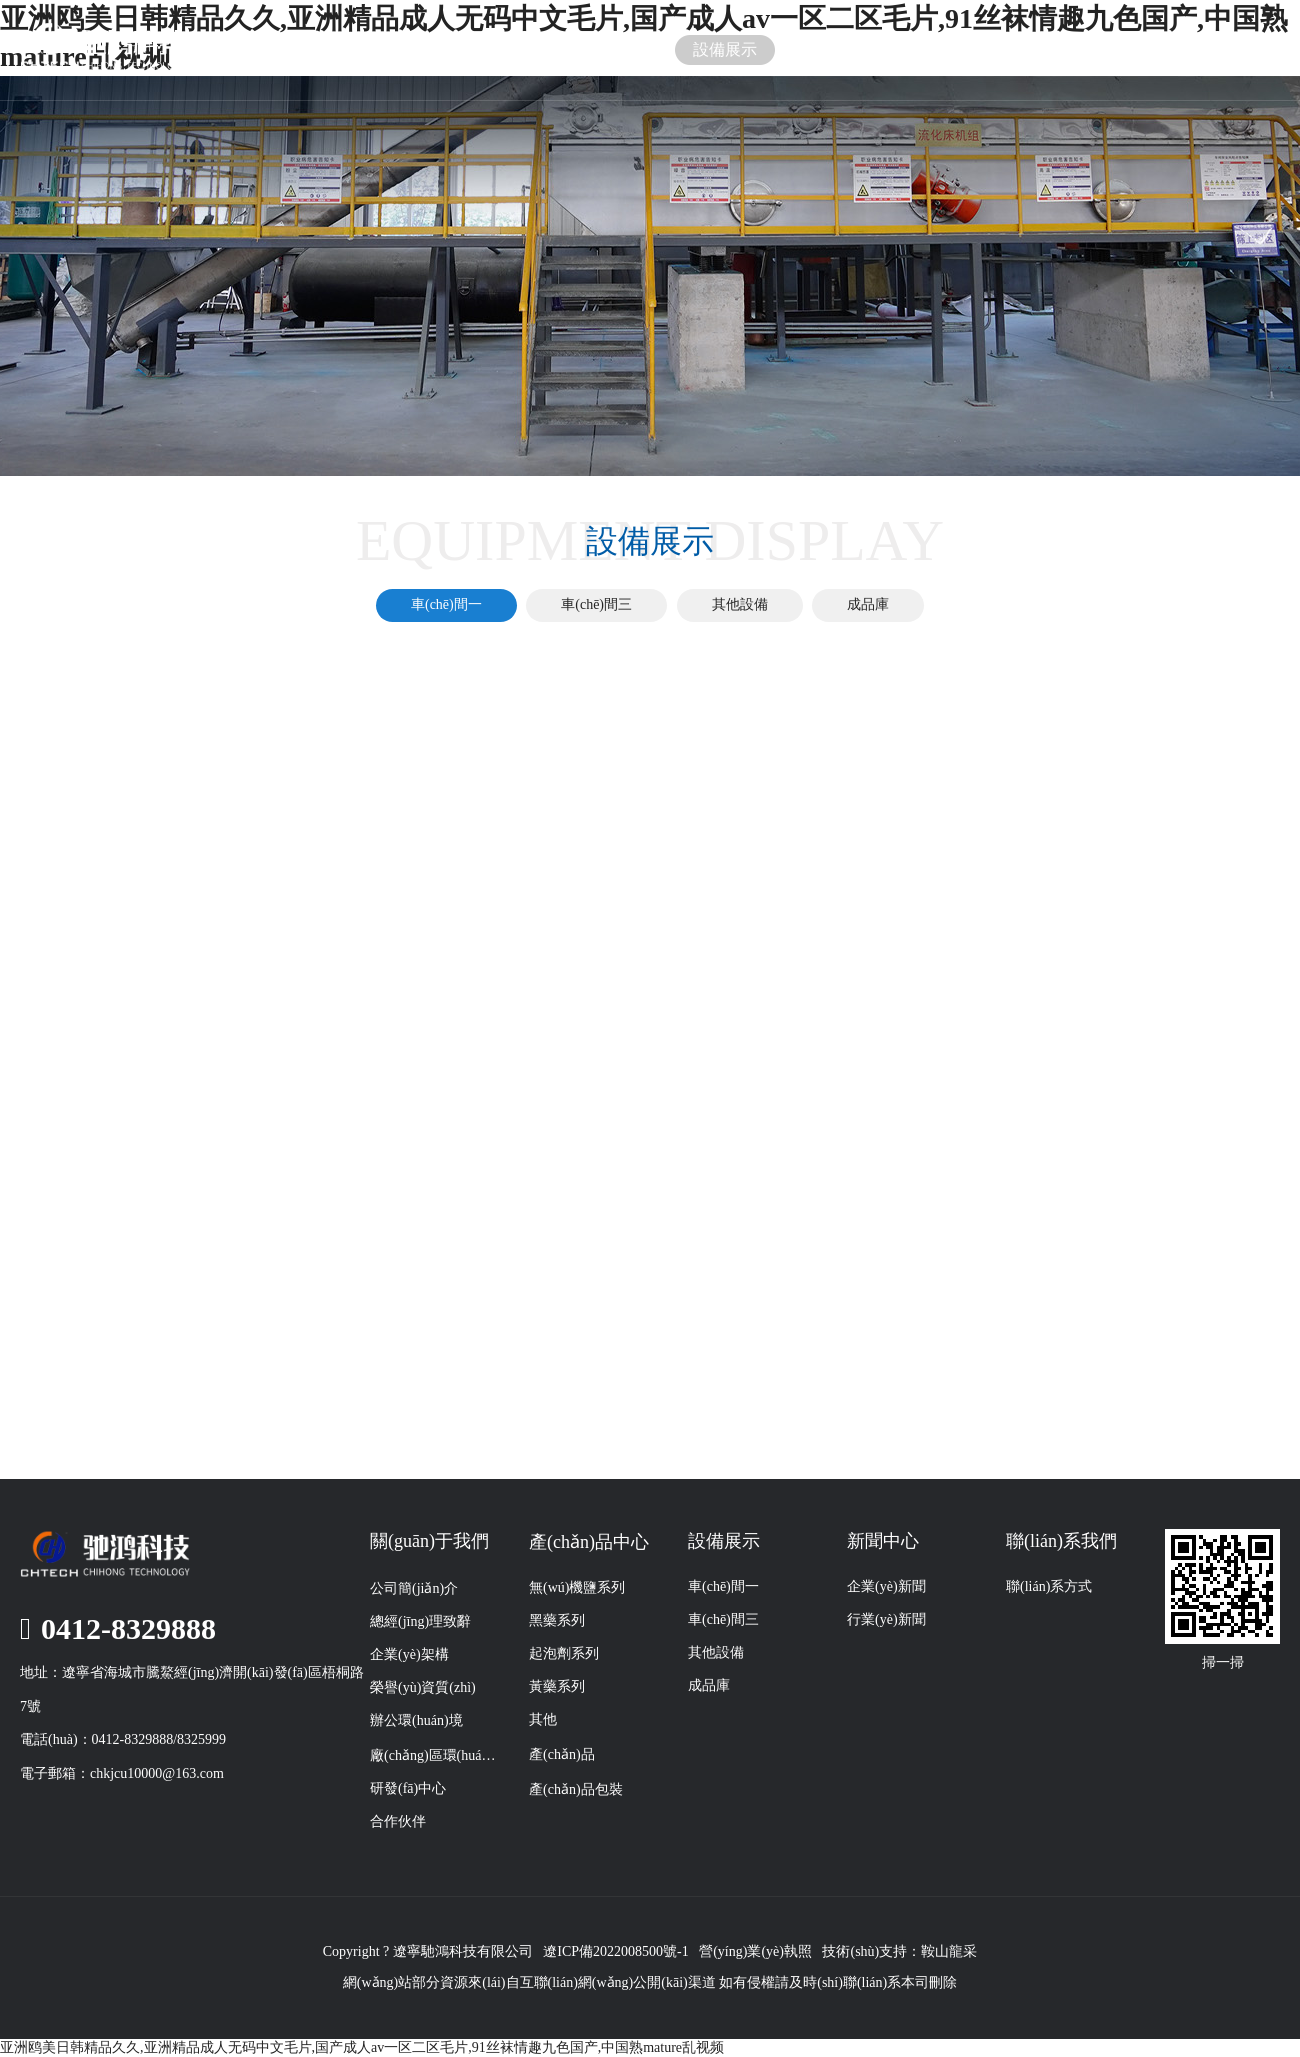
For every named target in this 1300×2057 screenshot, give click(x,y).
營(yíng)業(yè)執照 (755, 1951)
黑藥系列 (557, 1620)
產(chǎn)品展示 (575, 49)
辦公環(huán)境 (416, 1720)
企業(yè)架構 (409, 1654)
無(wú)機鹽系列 (577, 1587)
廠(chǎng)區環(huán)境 (434, 1755)
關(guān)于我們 (425, 49)
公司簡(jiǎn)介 (414, 1588)
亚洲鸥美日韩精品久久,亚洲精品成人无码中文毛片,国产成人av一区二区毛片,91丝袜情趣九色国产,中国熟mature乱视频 (362, 2047)
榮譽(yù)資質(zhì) (423, 1687)
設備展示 (725, 49)
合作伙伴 (398, 1821)
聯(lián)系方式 (1049, 1586)
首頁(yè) (275, 49)
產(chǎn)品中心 (589, 1542)
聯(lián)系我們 (1025, 49)
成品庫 (868, 604)
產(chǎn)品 (562, 1754)
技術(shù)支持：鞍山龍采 (899, 1951)
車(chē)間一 (446, 604)
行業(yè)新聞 (886, 1619)
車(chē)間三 (596, 604)
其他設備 (740, 604)
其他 (543, 1719)
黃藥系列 (557, 1686)
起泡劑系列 (564, 1653)
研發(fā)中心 (408, 1788)
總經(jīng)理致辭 (420, 1621)
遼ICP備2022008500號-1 (615, 1951)
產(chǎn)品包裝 (576, 1789)
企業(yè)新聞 (886, 1586)
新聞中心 (875, 49)
